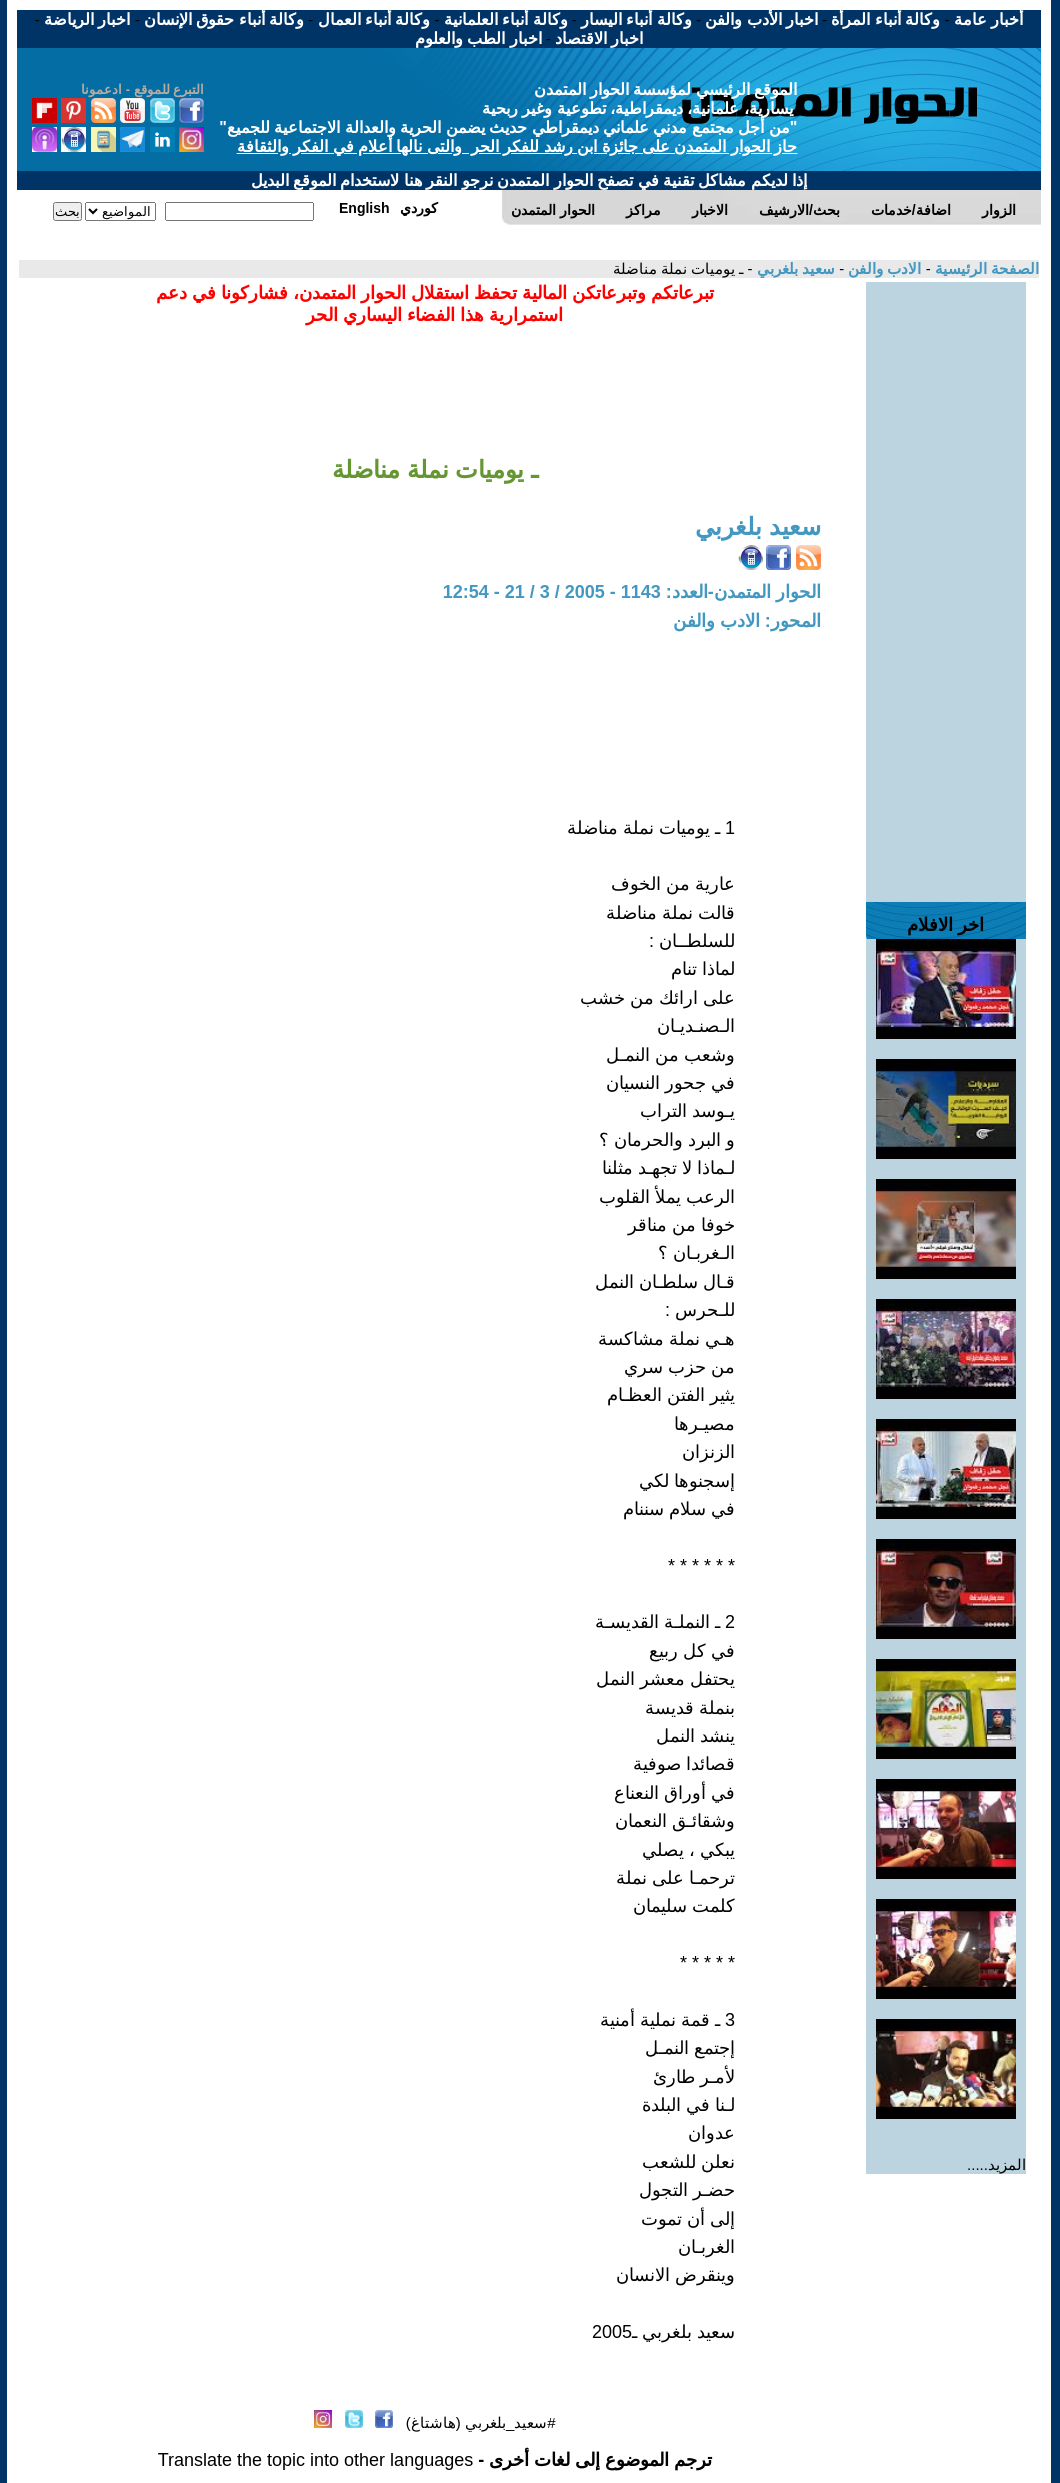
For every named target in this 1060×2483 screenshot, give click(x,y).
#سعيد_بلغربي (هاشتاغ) (481, 2422)
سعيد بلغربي (794, 268)
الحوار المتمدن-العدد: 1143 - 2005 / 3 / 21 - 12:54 (632, 592)
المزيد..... (996, 2164)
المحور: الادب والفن (747, 621)
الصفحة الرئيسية (985, 268)
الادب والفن (882, 268)
